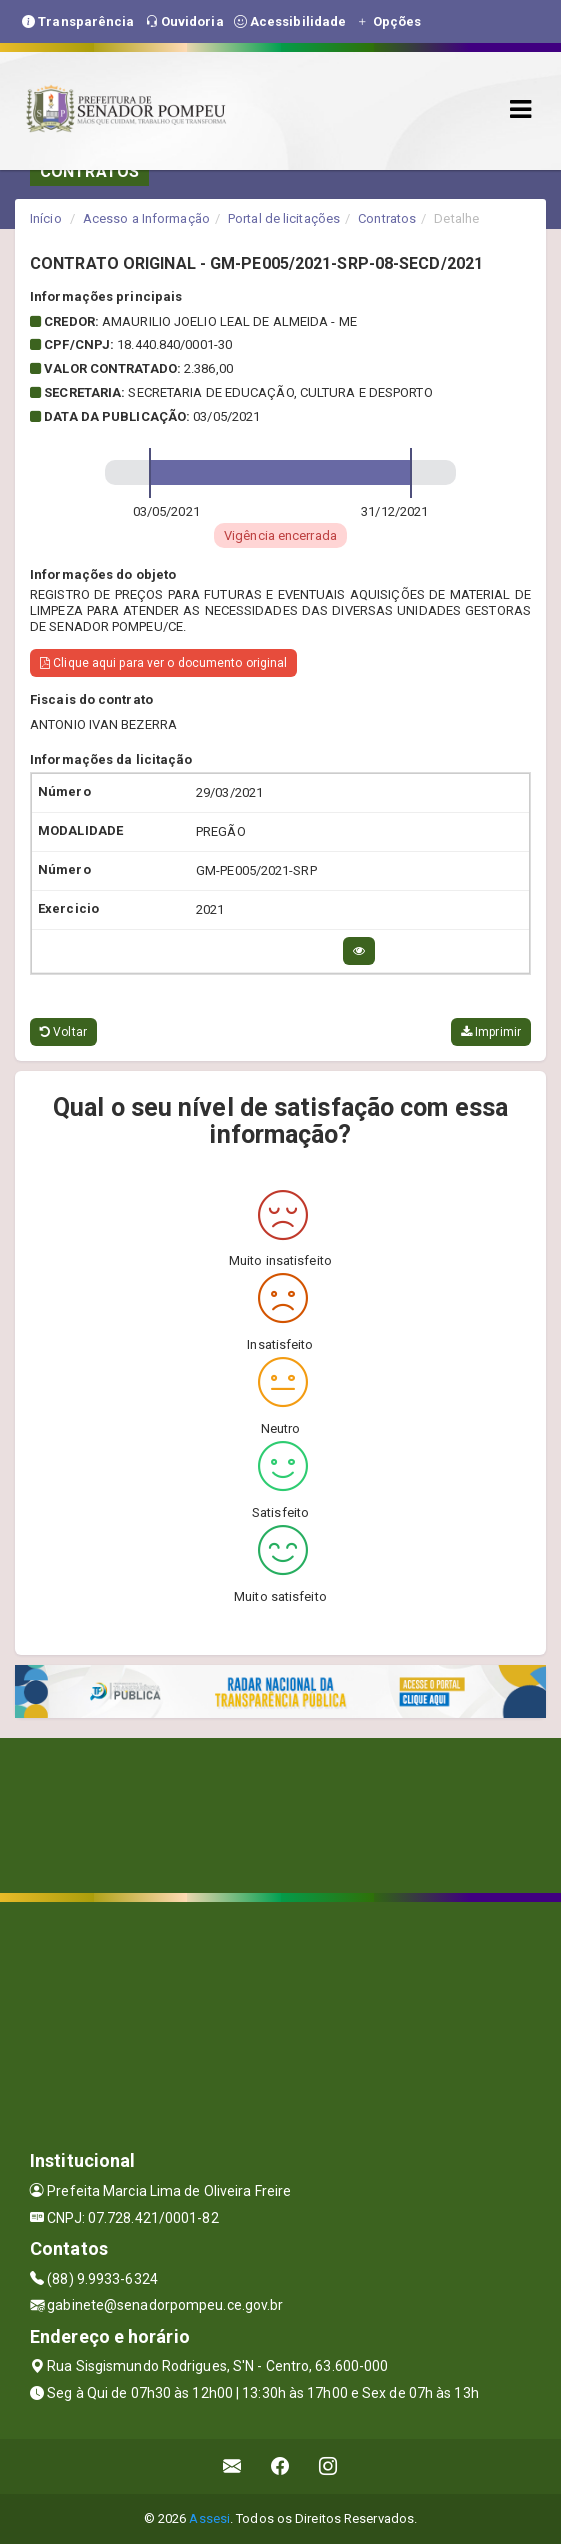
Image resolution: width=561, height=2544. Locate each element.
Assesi (209, 2518)
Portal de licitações (284, 218)
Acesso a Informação (146, 218)
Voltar (63, 1032)
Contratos (387, 218)
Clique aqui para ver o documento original (163, 663)
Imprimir (491, 1032)
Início (46, 218)
